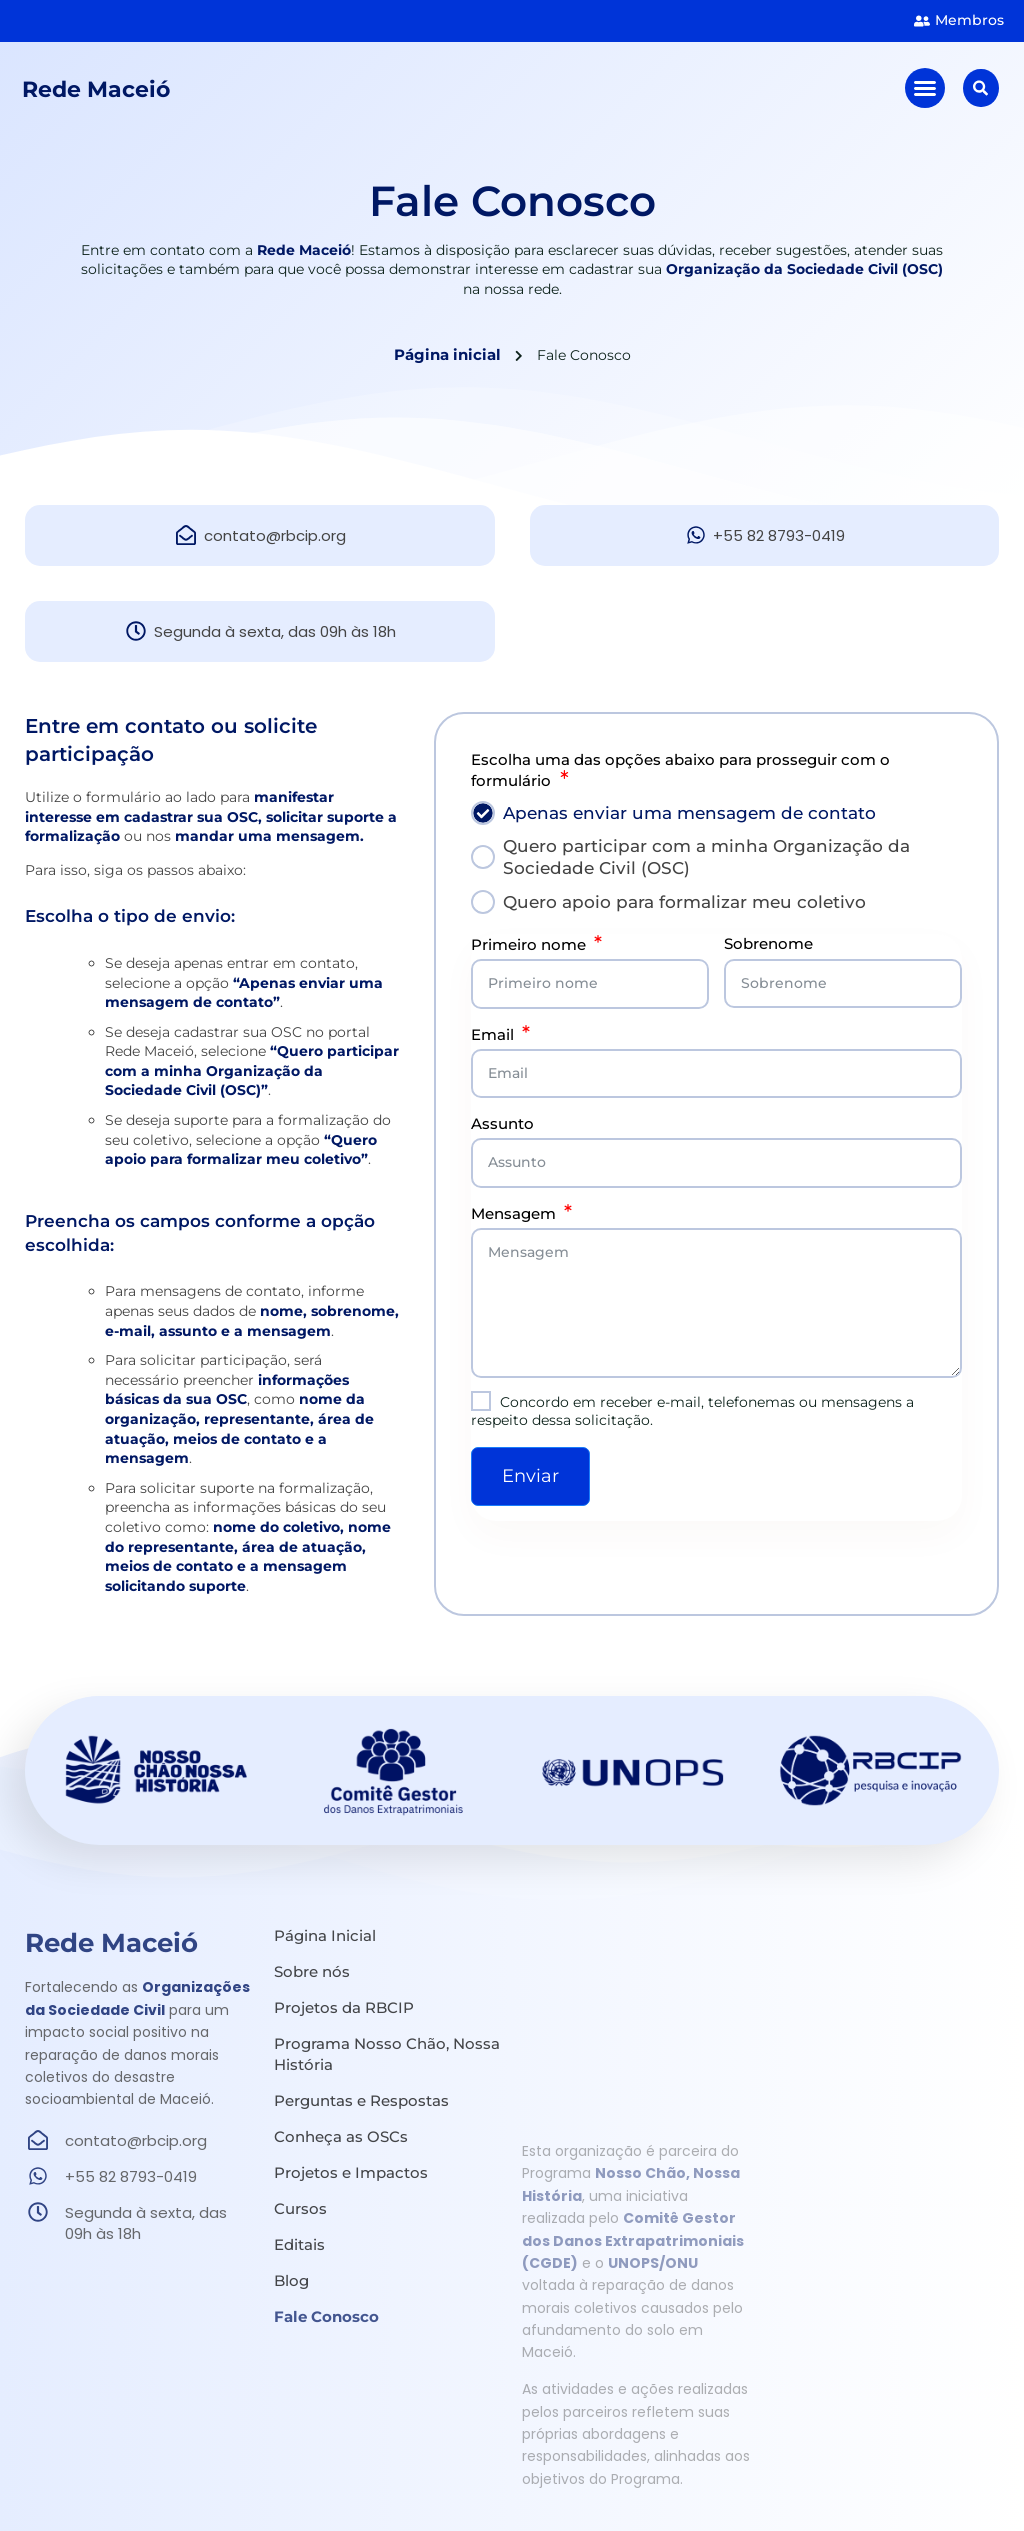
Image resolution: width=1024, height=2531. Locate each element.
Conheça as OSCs (341, 2136)
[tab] (716, 813)
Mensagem (513, 1213)
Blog (291, 2280)
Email (492, 1034)
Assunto (502, 1123)
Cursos (300, 2208)
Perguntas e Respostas (361, 2100)
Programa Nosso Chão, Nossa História (387, 2054)
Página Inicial (325, 1935)
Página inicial (447, 354)
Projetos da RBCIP (344, 2007)
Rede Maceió (101, 92)
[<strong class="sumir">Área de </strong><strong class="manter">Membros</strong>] (922, 21)
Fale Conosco (326, 2316)
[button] (927, 92)
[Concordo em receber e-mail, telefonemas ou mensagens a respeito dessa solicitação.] (481, 1401)
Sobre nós (312, 1971)
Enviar (530, 1476)
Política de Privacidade (909, 2490)
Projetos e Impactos (351, 2172)
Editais (299, 2244)
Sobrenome (768, 943)
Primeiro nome (528, 944)
